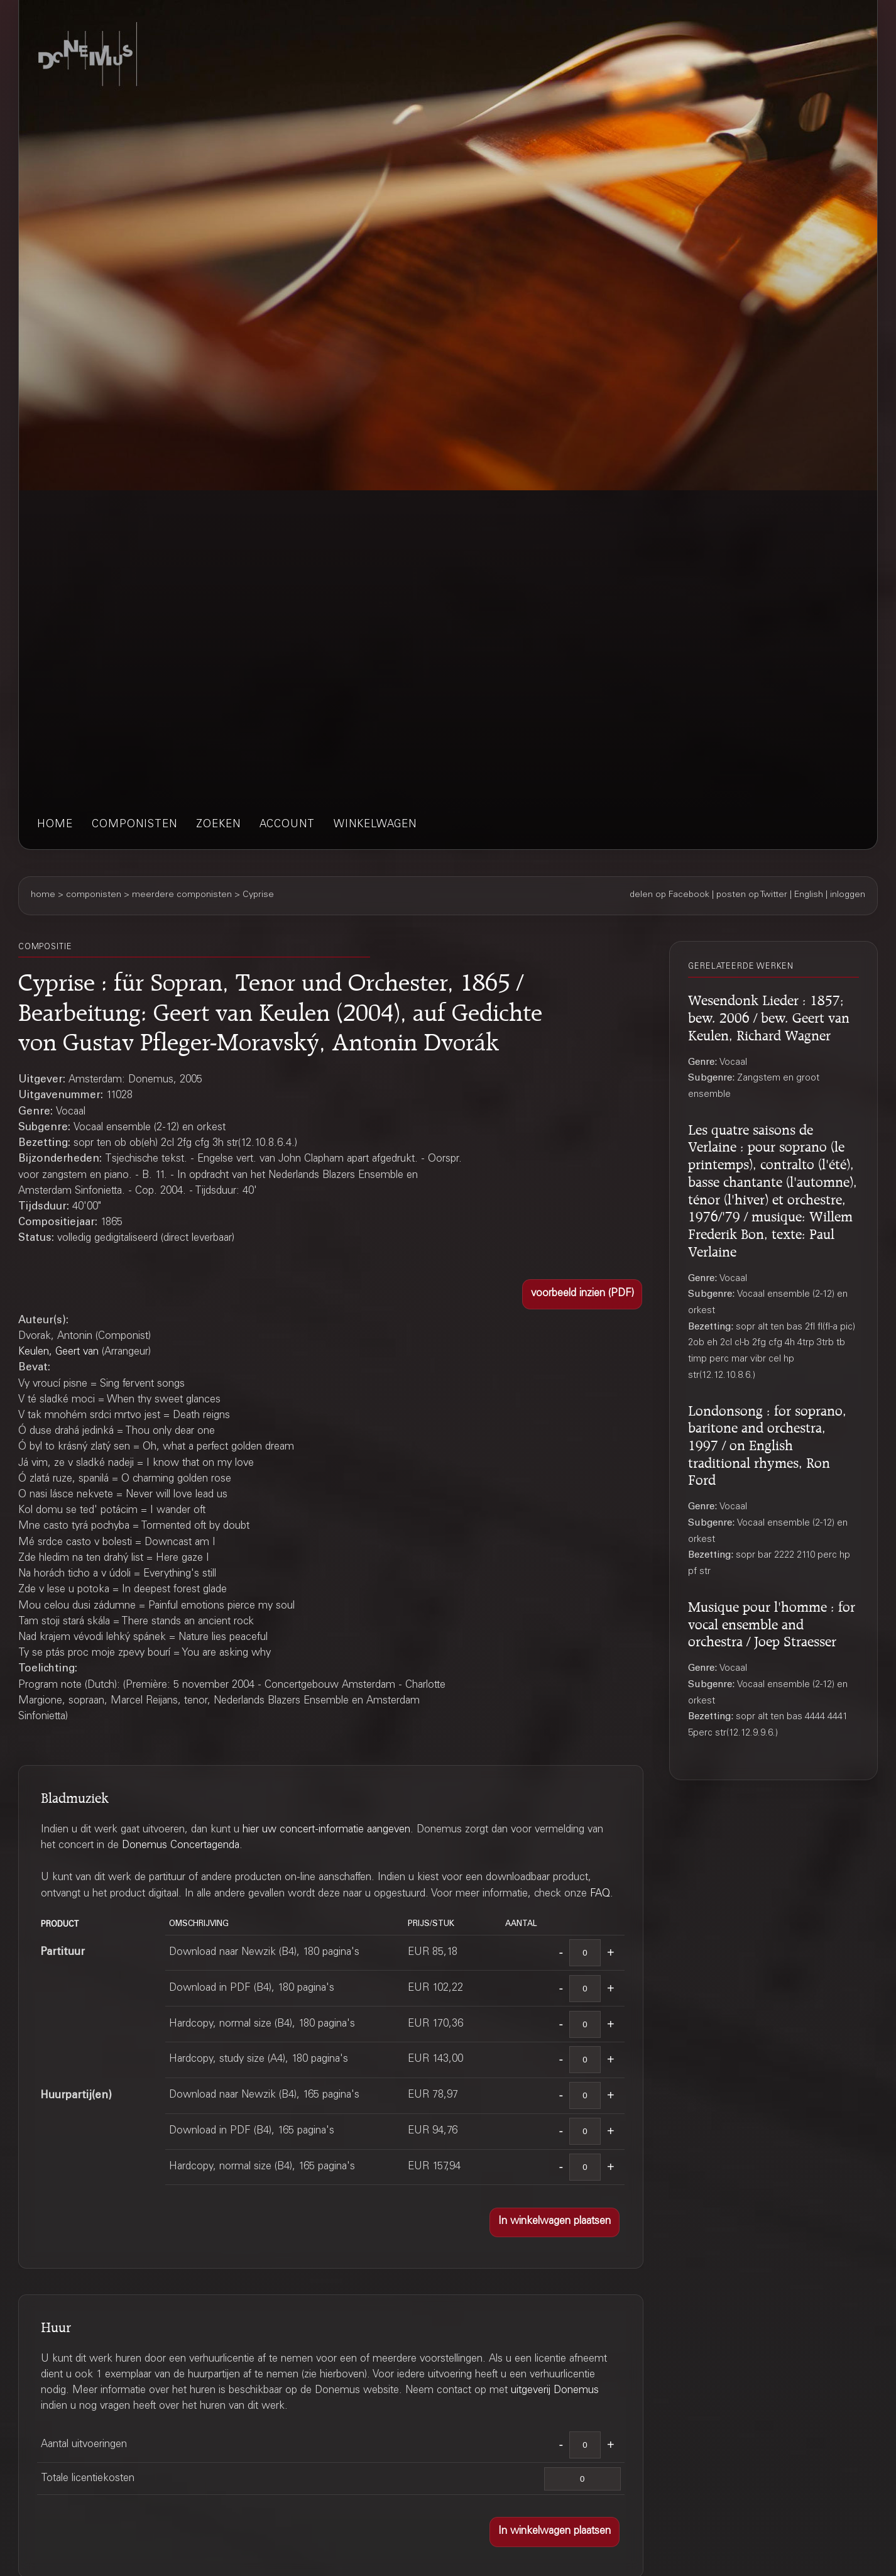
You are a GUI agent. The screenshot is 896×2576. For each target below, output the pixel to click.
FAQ (600, 1894)
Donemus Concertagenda (180, 1846)
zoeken (218, 825)
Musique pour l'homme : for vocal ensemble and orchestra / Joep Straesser (771, 1622)
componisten (134, 825)
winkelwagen (375, 825)
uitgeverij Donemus (555, 2391)
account (287, 825)
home (55, 825)
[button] (582, 1294)
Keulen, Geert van (58, 1352)
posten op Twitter (751, 895)
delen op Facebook (669, 895)
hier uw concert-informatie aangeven (326, 1830)
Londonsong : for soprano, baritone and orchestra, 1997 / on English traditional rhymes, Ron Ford (767, 1443)
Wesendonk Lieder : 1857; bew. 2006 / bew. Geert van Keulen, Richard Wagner (769, 1015)
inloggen (847, 895)
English (808, 895)
